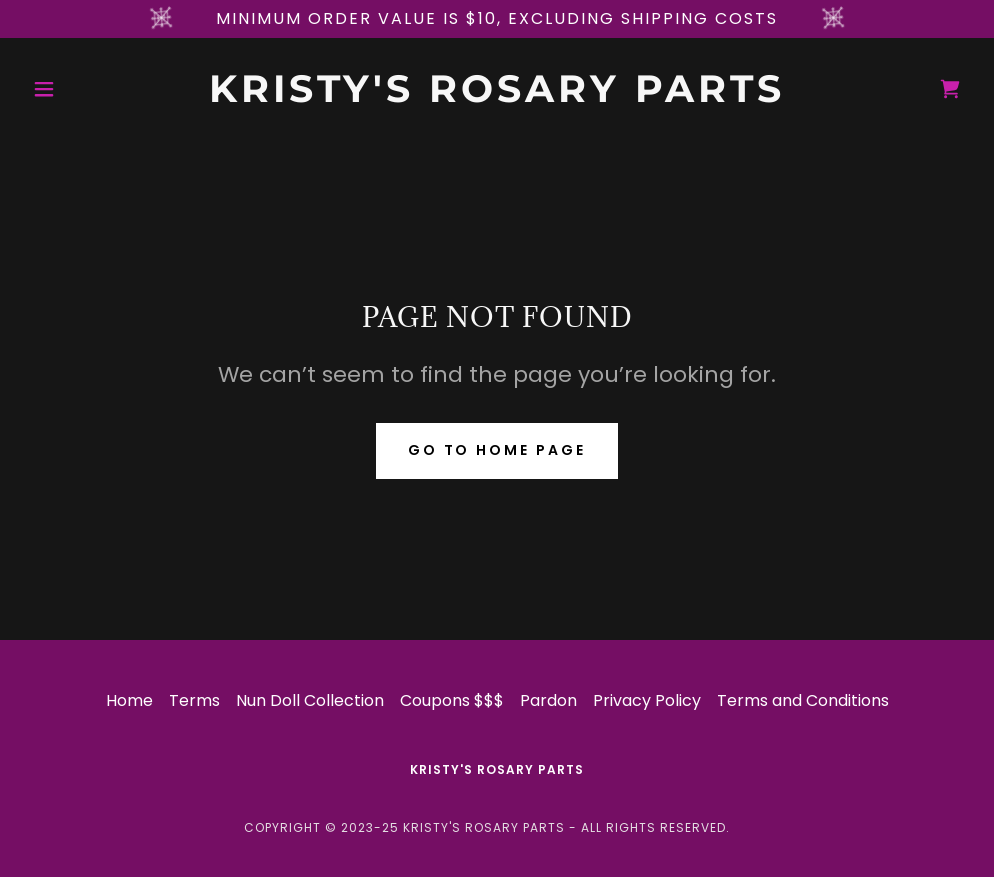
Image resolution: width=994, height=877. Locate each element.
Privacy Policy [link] (647, 700)
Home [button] (129, 700)
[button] (95, 89)
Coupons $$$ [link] (452, 700)
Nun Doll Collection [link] (310, 700)
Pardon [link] (548, 700)
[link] (497, 96)
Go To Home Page (497, 450)
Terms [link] (194, 700)
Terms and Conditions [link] (803, 700)
